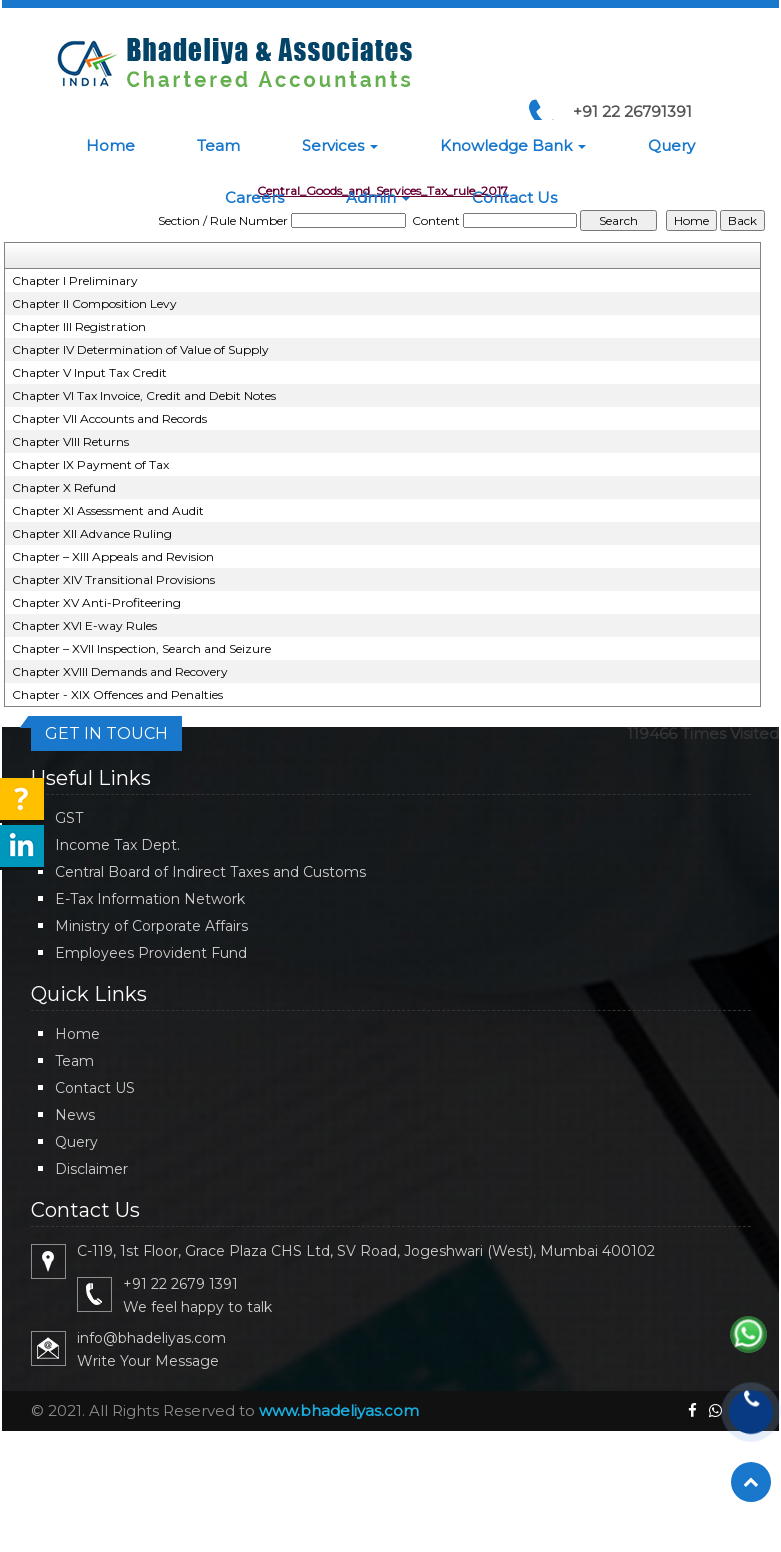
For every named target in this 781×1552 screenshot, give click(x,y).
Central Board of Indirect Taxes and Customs (210, 872)
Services (340, 145)
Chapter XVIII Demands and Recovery (120, 671)
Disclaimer (91, 1169)
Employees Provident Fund (151, 953)
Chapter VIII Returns (70, 441)
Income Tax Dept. (117, 845)
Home (110, 145)
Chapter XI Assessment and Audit (108, 510)
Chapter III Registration (79, 326)
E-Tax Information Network (150, 899)
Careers (254, 197)
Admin (378, 197)
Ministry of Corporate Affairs (151, 926)
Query (671, 145)
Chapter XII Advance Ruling (92, 533)
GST (69, 818)
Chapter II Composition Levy (94, 303)
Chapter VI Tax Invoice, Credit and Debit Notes (144, 395)
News (75, 1115)
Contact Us (514, 197)
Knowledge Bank (513, 145)
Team (218, 145)
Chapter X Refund (64, 487)
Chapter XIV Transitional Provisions (113, 579)
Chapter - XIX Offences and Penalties (117, 694)
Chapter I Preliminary (75, 280)
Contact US (95, 1088)
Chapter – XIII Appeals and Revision (113, 556)
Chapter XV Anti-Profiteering (96, 602)
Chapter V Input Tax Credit (89, 372)
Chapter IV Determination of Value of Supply (140, 349)
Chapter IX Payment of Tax (90, 464)
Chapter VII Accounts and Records (109, 418)
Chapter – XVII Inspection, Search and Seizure (141, 648)
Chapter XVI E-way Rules (84, 625)
